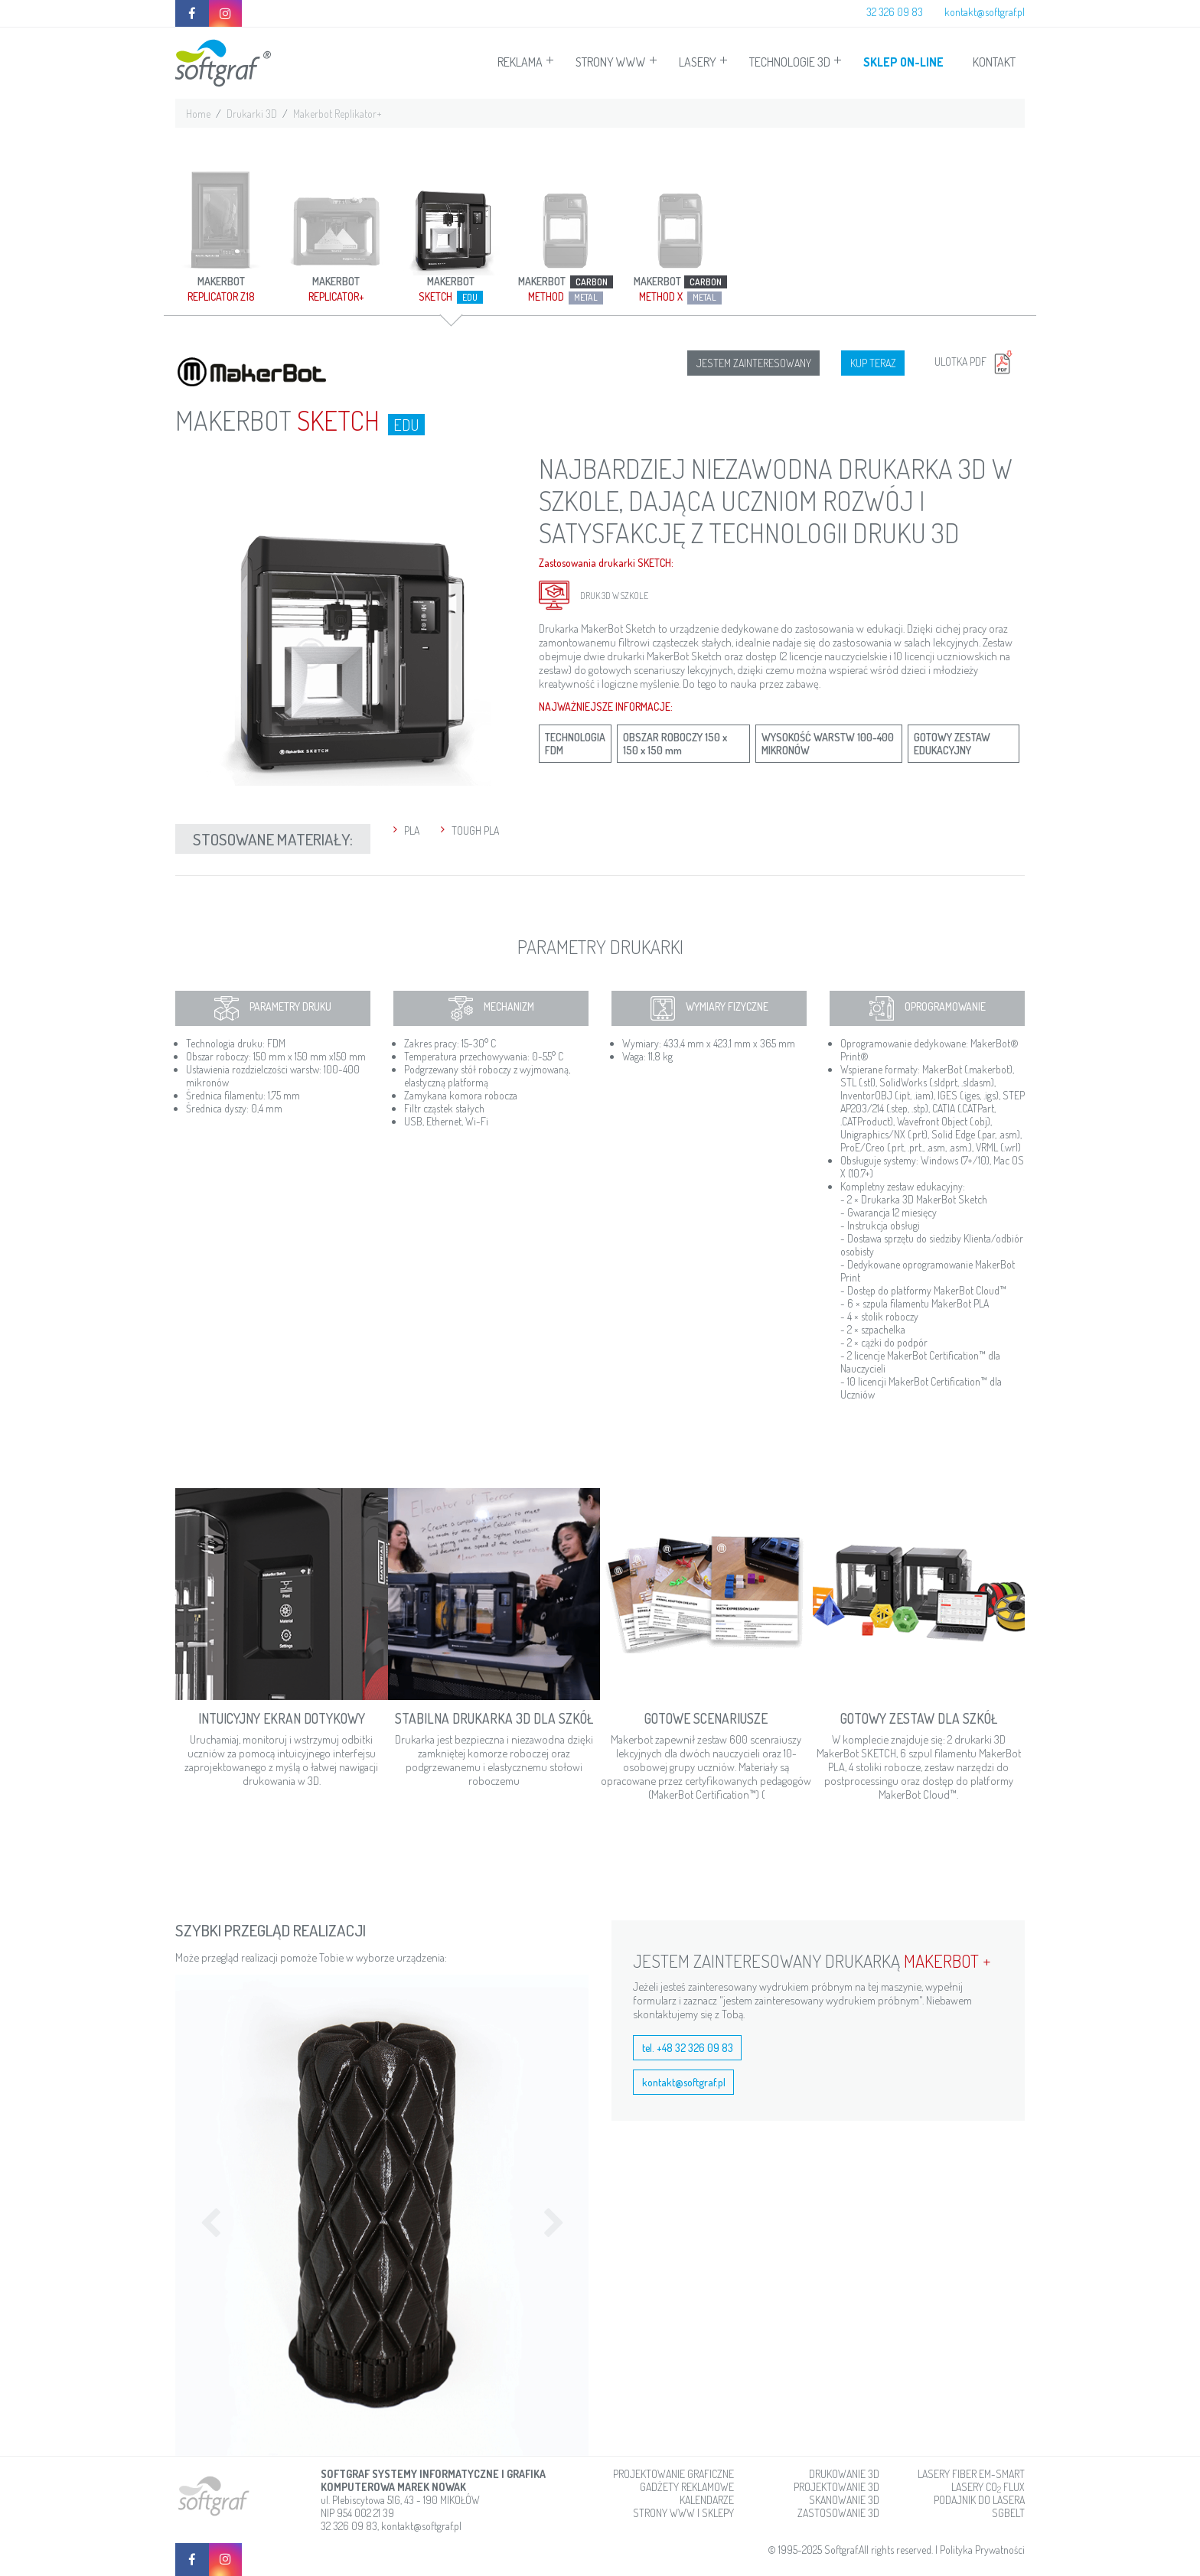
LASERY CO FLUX (988, 2486)
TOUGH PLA (475, 830)
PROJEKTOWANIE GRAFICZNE (673, 2473)
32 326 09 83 (894, 11)
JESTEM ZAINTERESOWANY (753, 363)
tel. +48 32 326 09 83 (687, 2047)
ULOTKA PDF (975, 361)
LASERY (697, 62)
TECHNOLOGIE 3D (789, 62)
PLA (411, 830)
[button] (206, 2215)
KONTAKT (994, 62)
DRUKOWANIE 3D (844, 2473)
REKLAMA (520, 62)
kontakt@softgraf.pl (984, 11)
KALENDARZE (707, 2499)
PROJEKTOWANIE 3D (836, 2486)
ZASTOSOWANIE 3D (838, 2512)
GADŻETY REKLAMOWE (687, 2486)
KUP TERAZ (873, 363)
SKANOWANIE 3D (844, 2499)
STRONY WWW (611, 62)
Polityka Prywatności (982, 2549)
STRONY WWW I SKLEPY (683, 2512)
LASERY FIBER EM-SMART (971, 2473)
